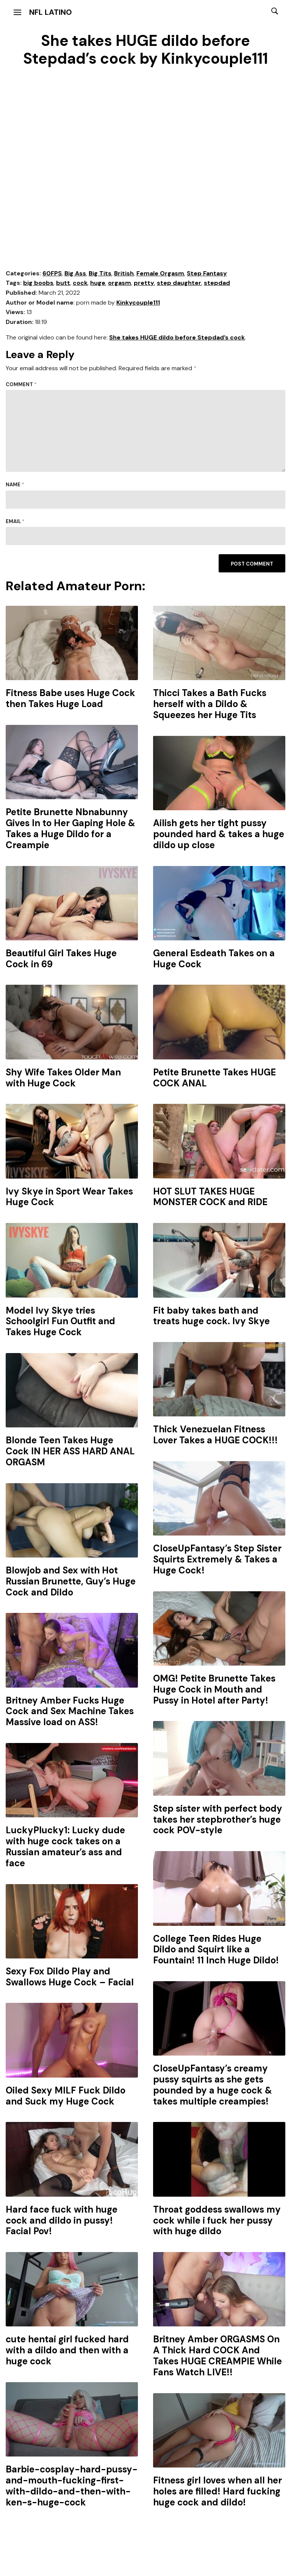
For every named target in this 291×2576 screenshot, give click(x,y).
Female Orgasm (160, 273)
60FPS (52, 273)
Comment (21, 384)
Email (15, 521)
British (124, 273)
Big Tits (100, 273)
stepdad (217, 283)
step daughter (179, 283)
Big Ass (75, 273)
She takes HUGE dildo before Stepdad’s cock (177, 337)
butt (63, 283)
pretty (144, 283)
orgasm (119, 283)
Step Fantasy (207, 273)
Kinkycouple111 (138, 302)
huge (97, 283)
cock (80, 283)
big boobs (38, 283)
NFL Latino (50, 12)
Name (15, 484)
